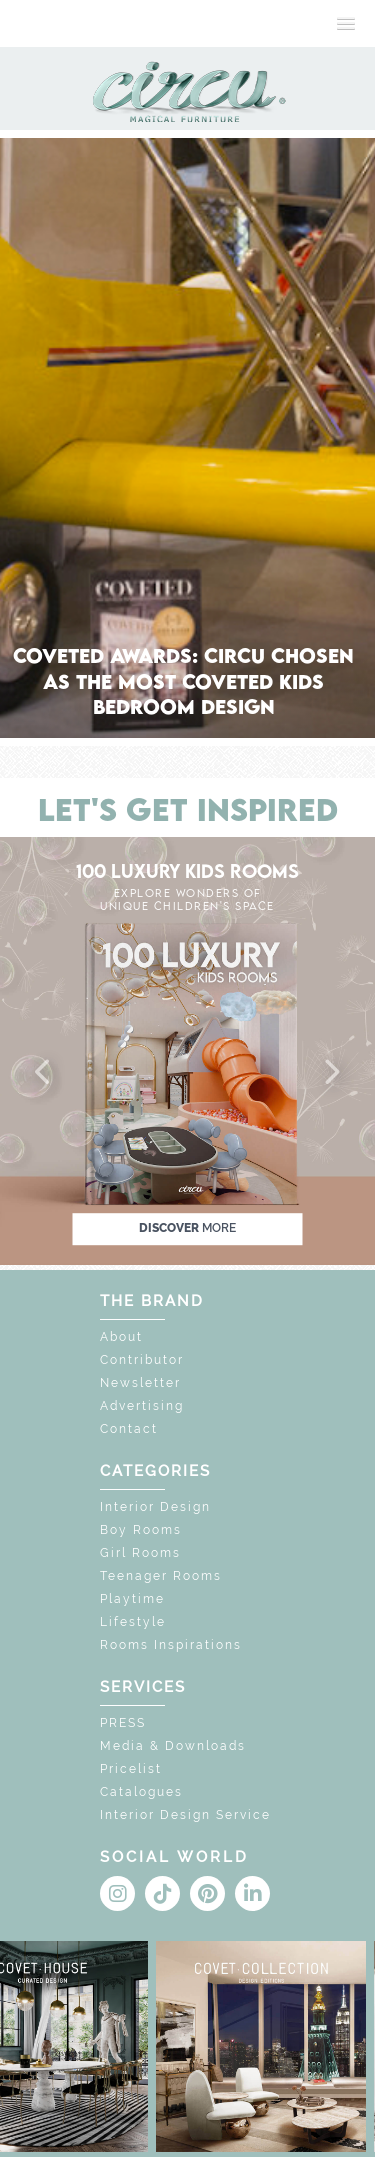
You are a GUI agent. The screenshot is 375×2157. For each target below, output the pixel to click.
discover (187, 1228)
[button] (44, 1073)
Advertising (142, 1406)
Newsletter (140, 1383)
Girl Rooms (140, 1553)
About (121, 1337)
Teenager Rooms (161, 1576)
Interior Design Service (185, 1815)
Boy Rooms (141, 1530)
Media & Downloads (173, 1746)
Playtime (132, 1599)
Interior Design (155, 1507)
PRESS (123, 1723)
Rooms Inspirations (171, 1645)
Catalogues (141, 1792)
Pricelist (131, 1769)
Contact (129, 1429)
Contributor (142, 1360)
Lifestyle (133, 1622)
